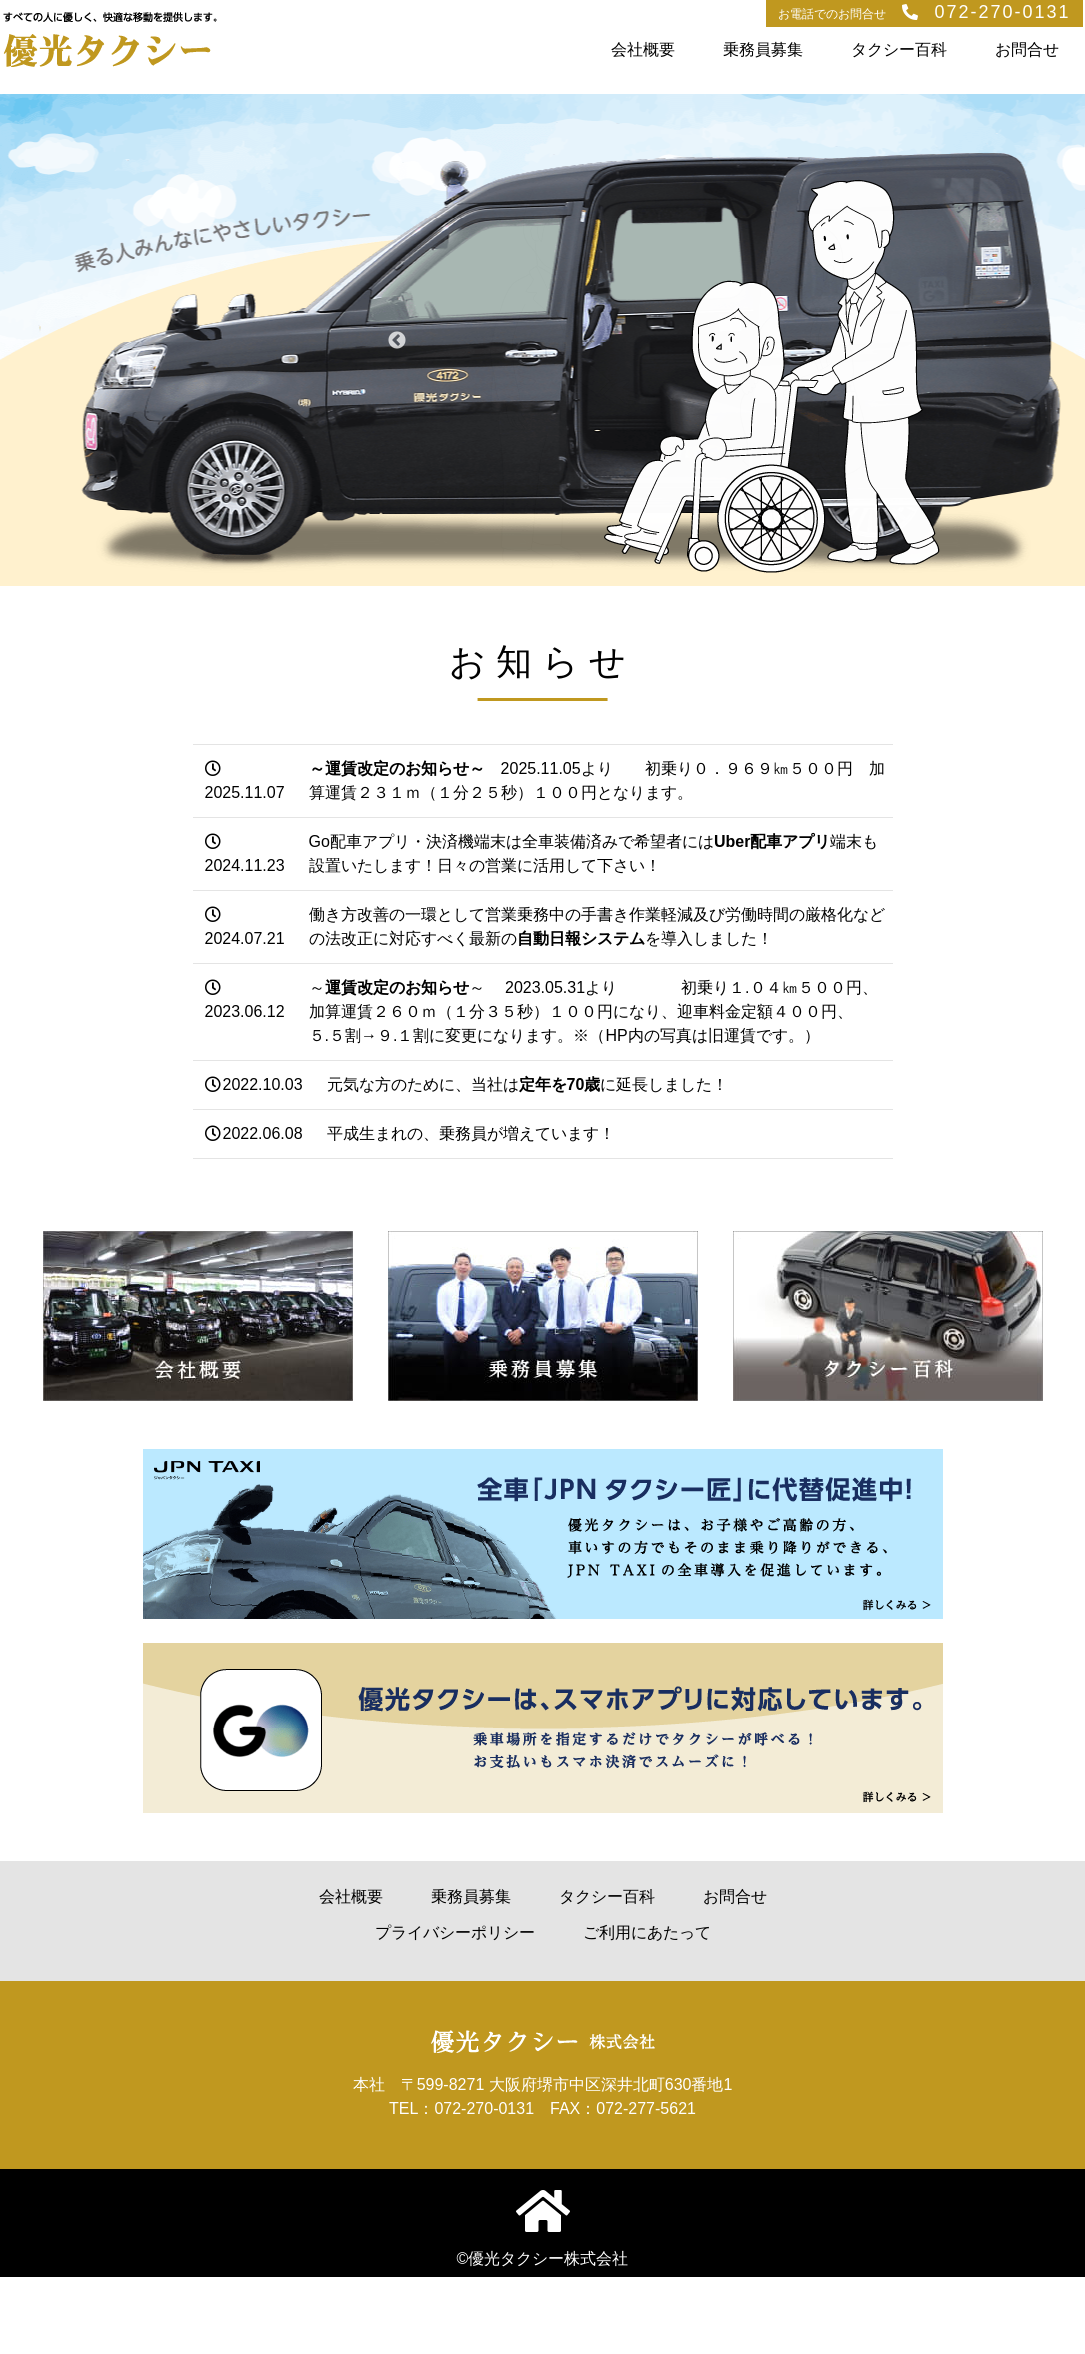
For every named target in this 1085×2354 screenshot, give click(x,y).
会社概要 (643, 49)
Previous (397, 341)
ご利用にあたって (647, 1932)
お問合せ (1027, 49)
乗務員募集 (763, 49)
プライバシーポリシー (455, 1932)
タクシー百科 (899, 49)
